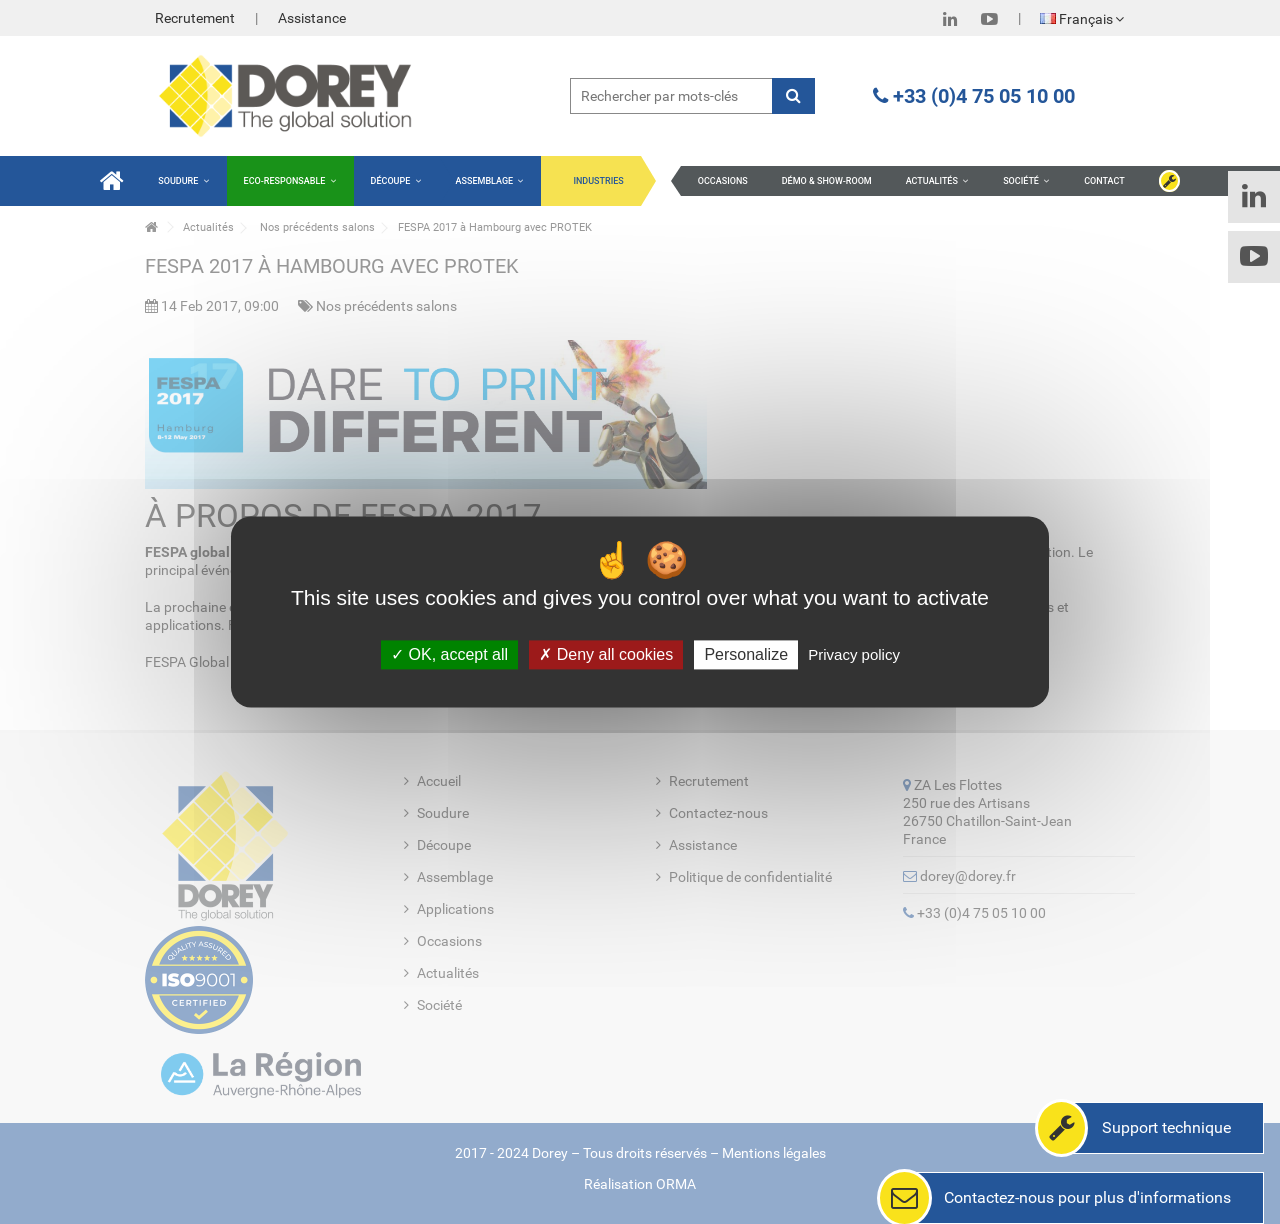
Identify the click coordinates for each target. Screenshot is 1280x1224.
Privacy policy (854, 654)
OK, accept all (449, 654)
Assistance (312, 18)
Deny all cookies (606, 654)
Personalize (746, 654)
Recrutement (195, 18)
